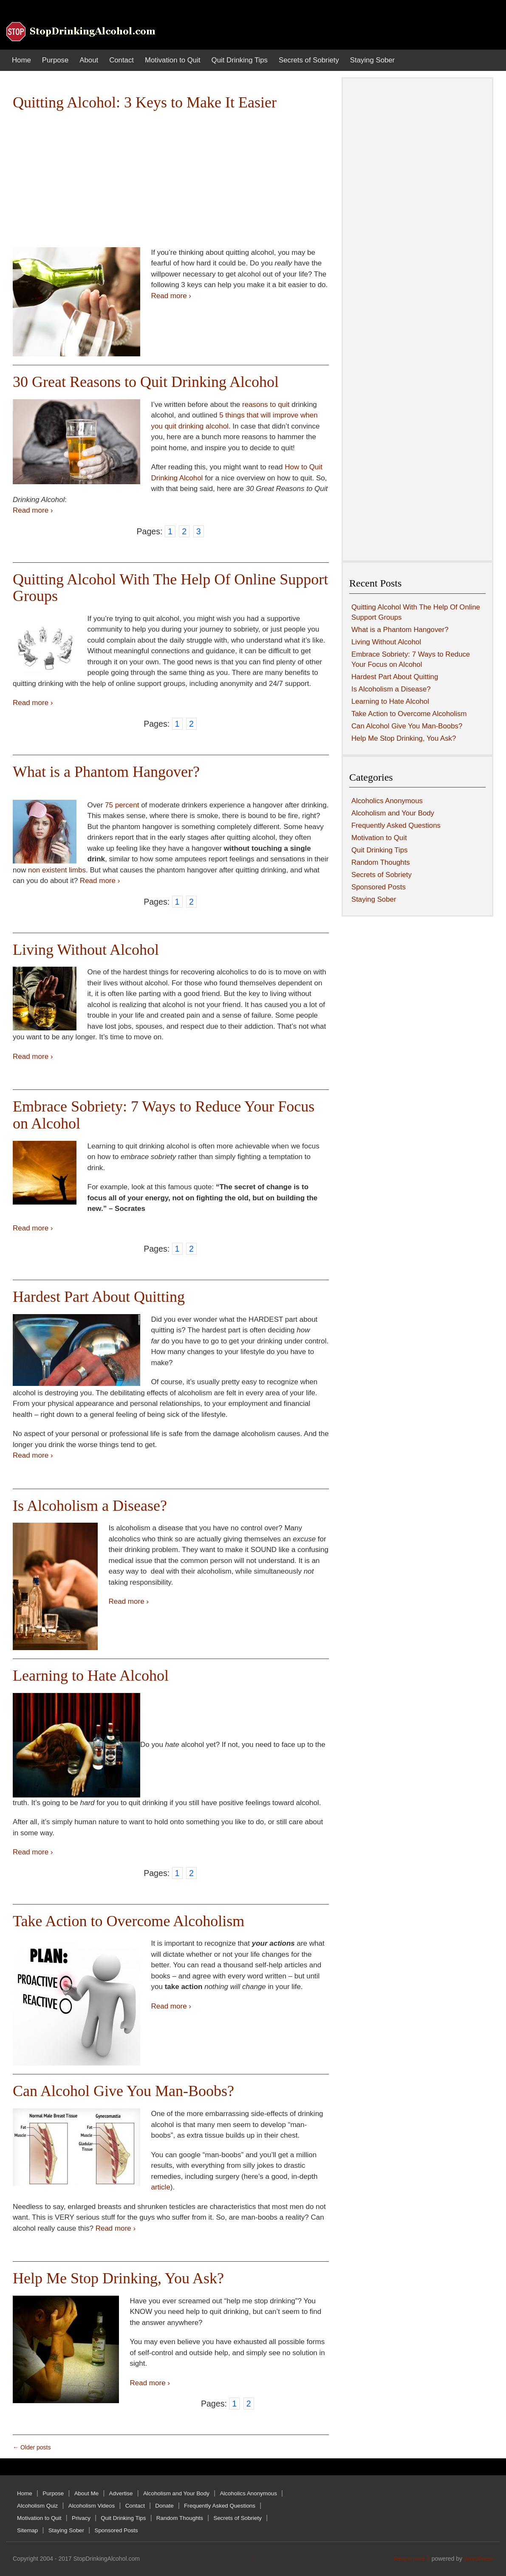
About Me (86, 2493)
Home (21, 60)
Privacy (81, 2518)
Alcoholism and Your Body (392, 813)
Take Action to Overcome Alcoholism (128, 1921)
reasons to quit (266, 405)
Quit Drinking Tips (240, 60)
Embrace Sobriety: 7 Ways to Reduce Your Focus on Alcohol (163, 1115)
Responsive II (412, 2558)
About (88, 60)
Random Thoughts (380, 862)
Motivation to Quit (173, 60)
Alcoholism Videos (91, 2506)
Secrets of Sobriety (309, 60)
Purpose (55, 60)
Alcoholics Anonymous (387, 801)
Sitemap (27, 2530)
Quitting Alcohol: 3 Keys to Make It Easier (145, 102)
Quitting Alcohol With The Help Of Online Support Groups (170, 588)
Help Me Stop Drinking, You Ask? (118, 2278)
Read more (171, 296)
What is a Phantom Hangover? (106, 771)
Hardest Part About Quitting (99, 1296)
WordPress (478, 2558)
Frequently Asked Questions (396, 825)
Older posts (32, 2447)
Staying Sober (372, 60)
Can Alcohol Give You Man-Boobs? (123, 2090)
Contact (121, 60)
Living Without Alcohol (86, 949)
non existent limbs (57, 870)
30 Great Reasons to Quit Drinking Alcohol (146, 381)
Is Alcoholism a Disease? (90, 1505)
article (160, 2187)
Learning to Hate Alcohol (91, 1675)
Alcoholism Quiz (37, 2506)
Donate (164, 2506)
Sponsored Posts (378, 887)
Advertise (121, 2493)
